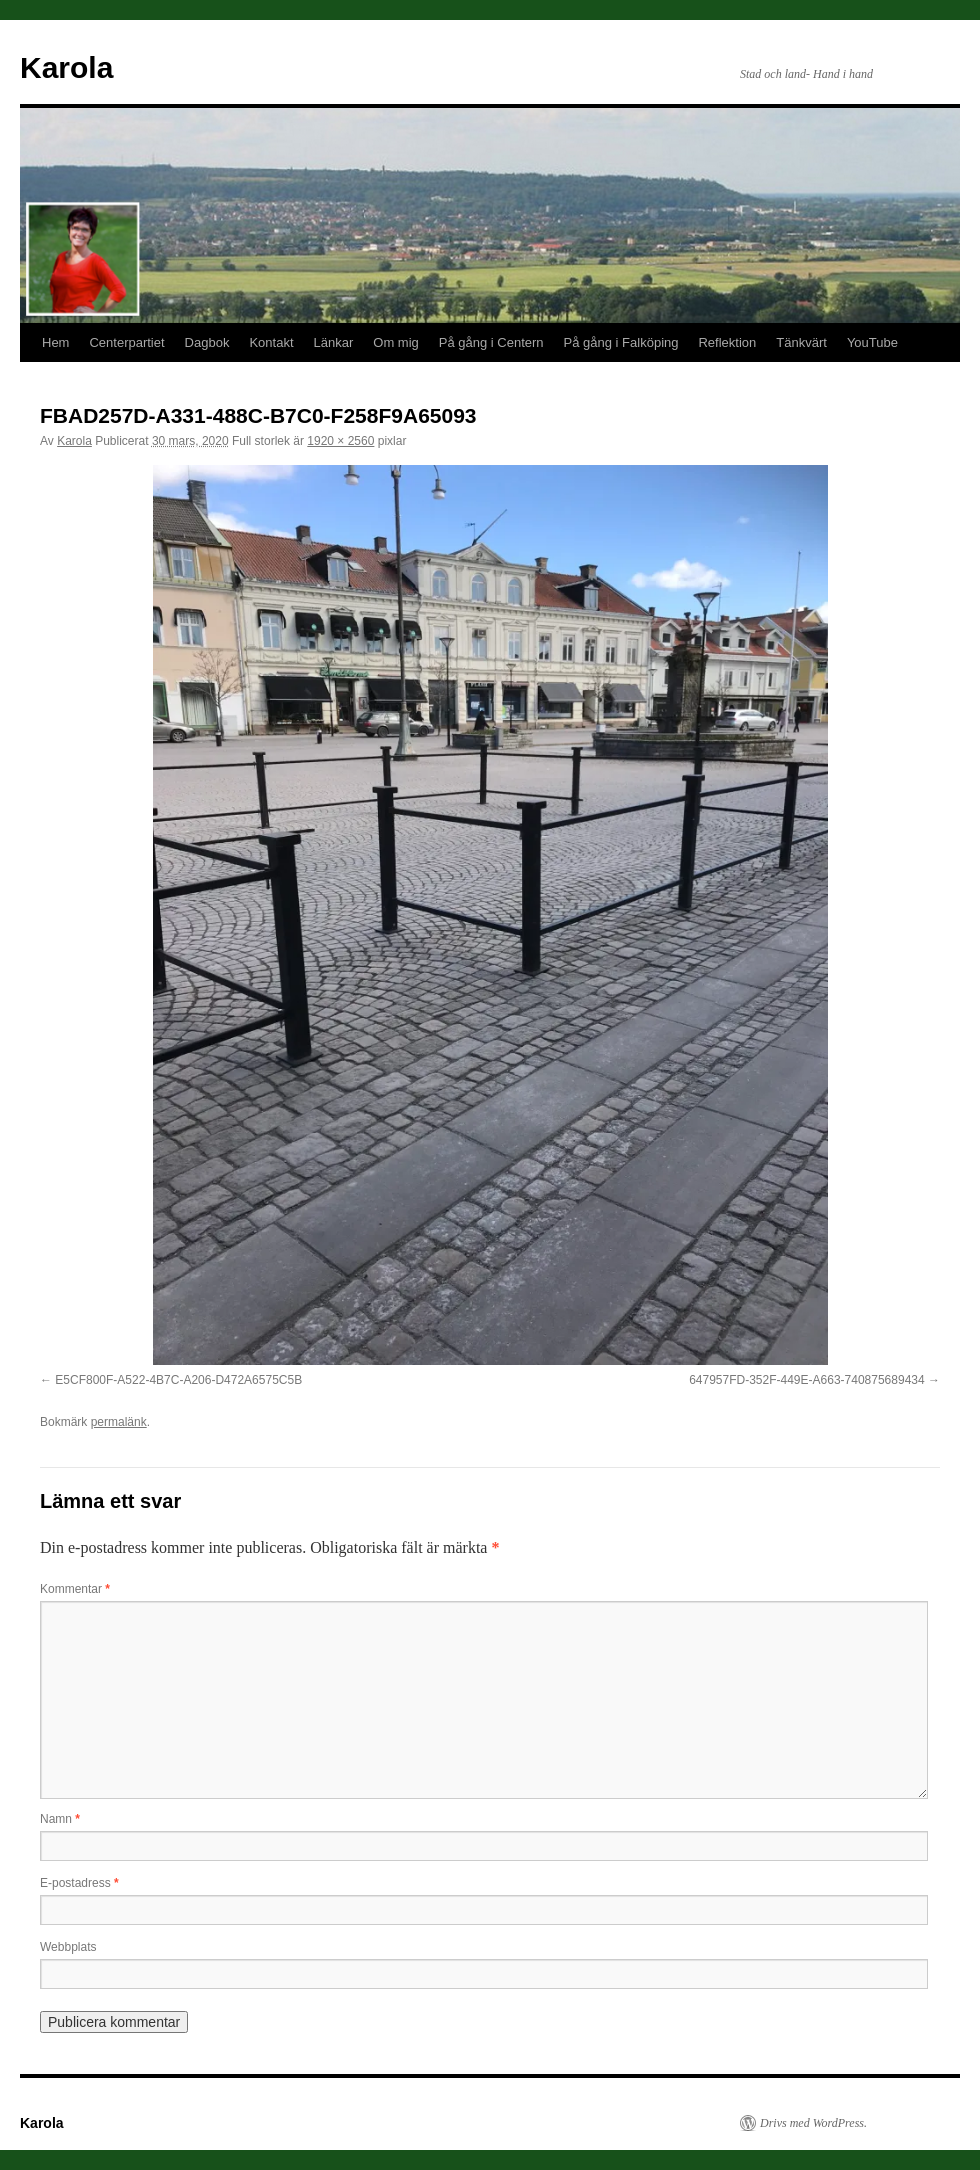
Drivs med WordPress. (813, 2123)
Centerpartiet (126, 342)
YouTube (872, 342)
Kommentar (75, 1589)
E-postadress (79, 1883)
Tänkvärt (801, 342)
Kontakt (271, 342)
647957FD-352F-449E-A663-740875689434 (807, 1380)
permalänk (119, 1422)
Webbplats (68, 1947)
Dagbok (207, 342)
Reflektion (727, 342)
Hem (55, 342)
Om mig (396, 342)
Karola (66, 67)
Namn (60, 1819)
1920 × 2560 (340, 441)
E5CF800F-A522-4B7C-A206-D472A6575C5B (178, 1380)
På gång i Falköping (621, 342)
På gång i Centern (491, 342)
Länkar (334, 342)
